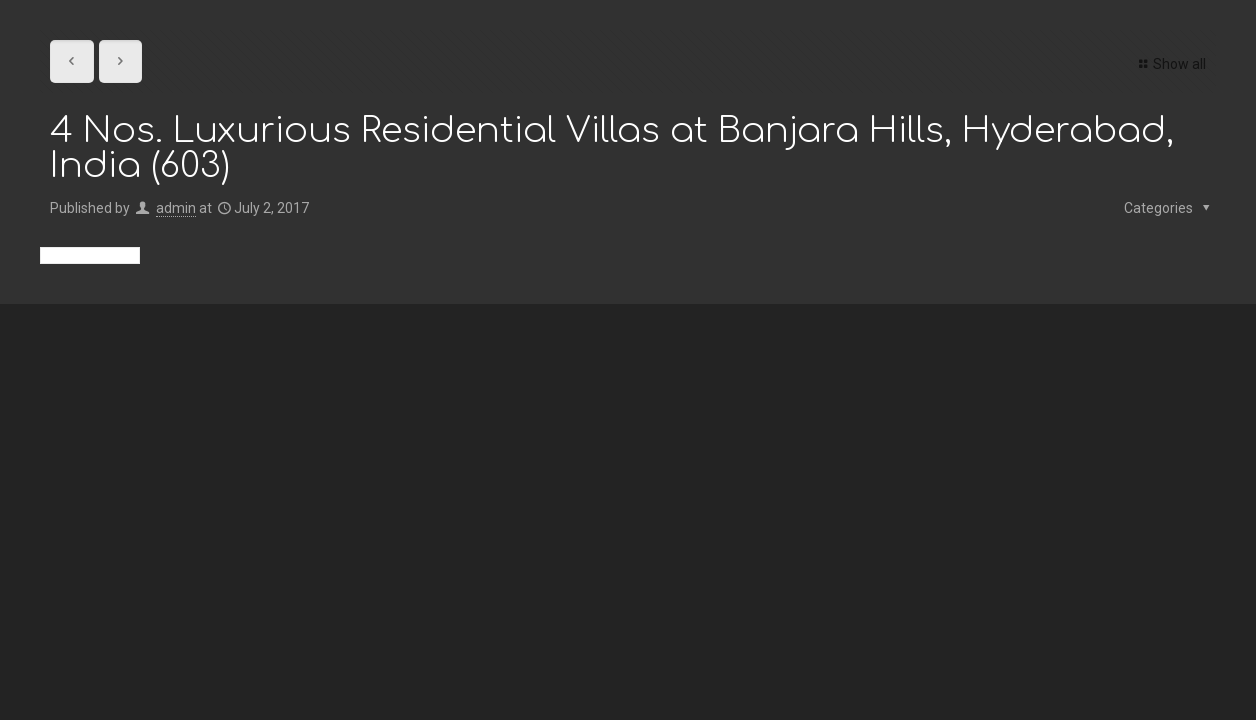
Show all (1169, 64)
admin (176, 208)
